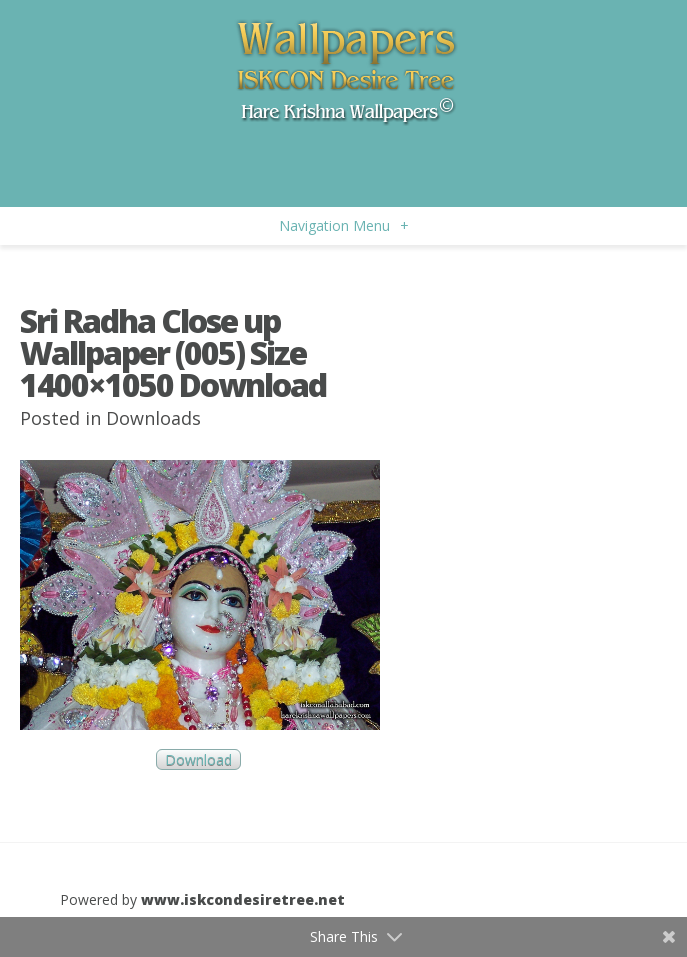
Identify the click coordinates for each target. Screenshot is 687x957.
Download (198, 759)
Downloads (153, 418)
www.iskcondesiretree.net (243, 899)
